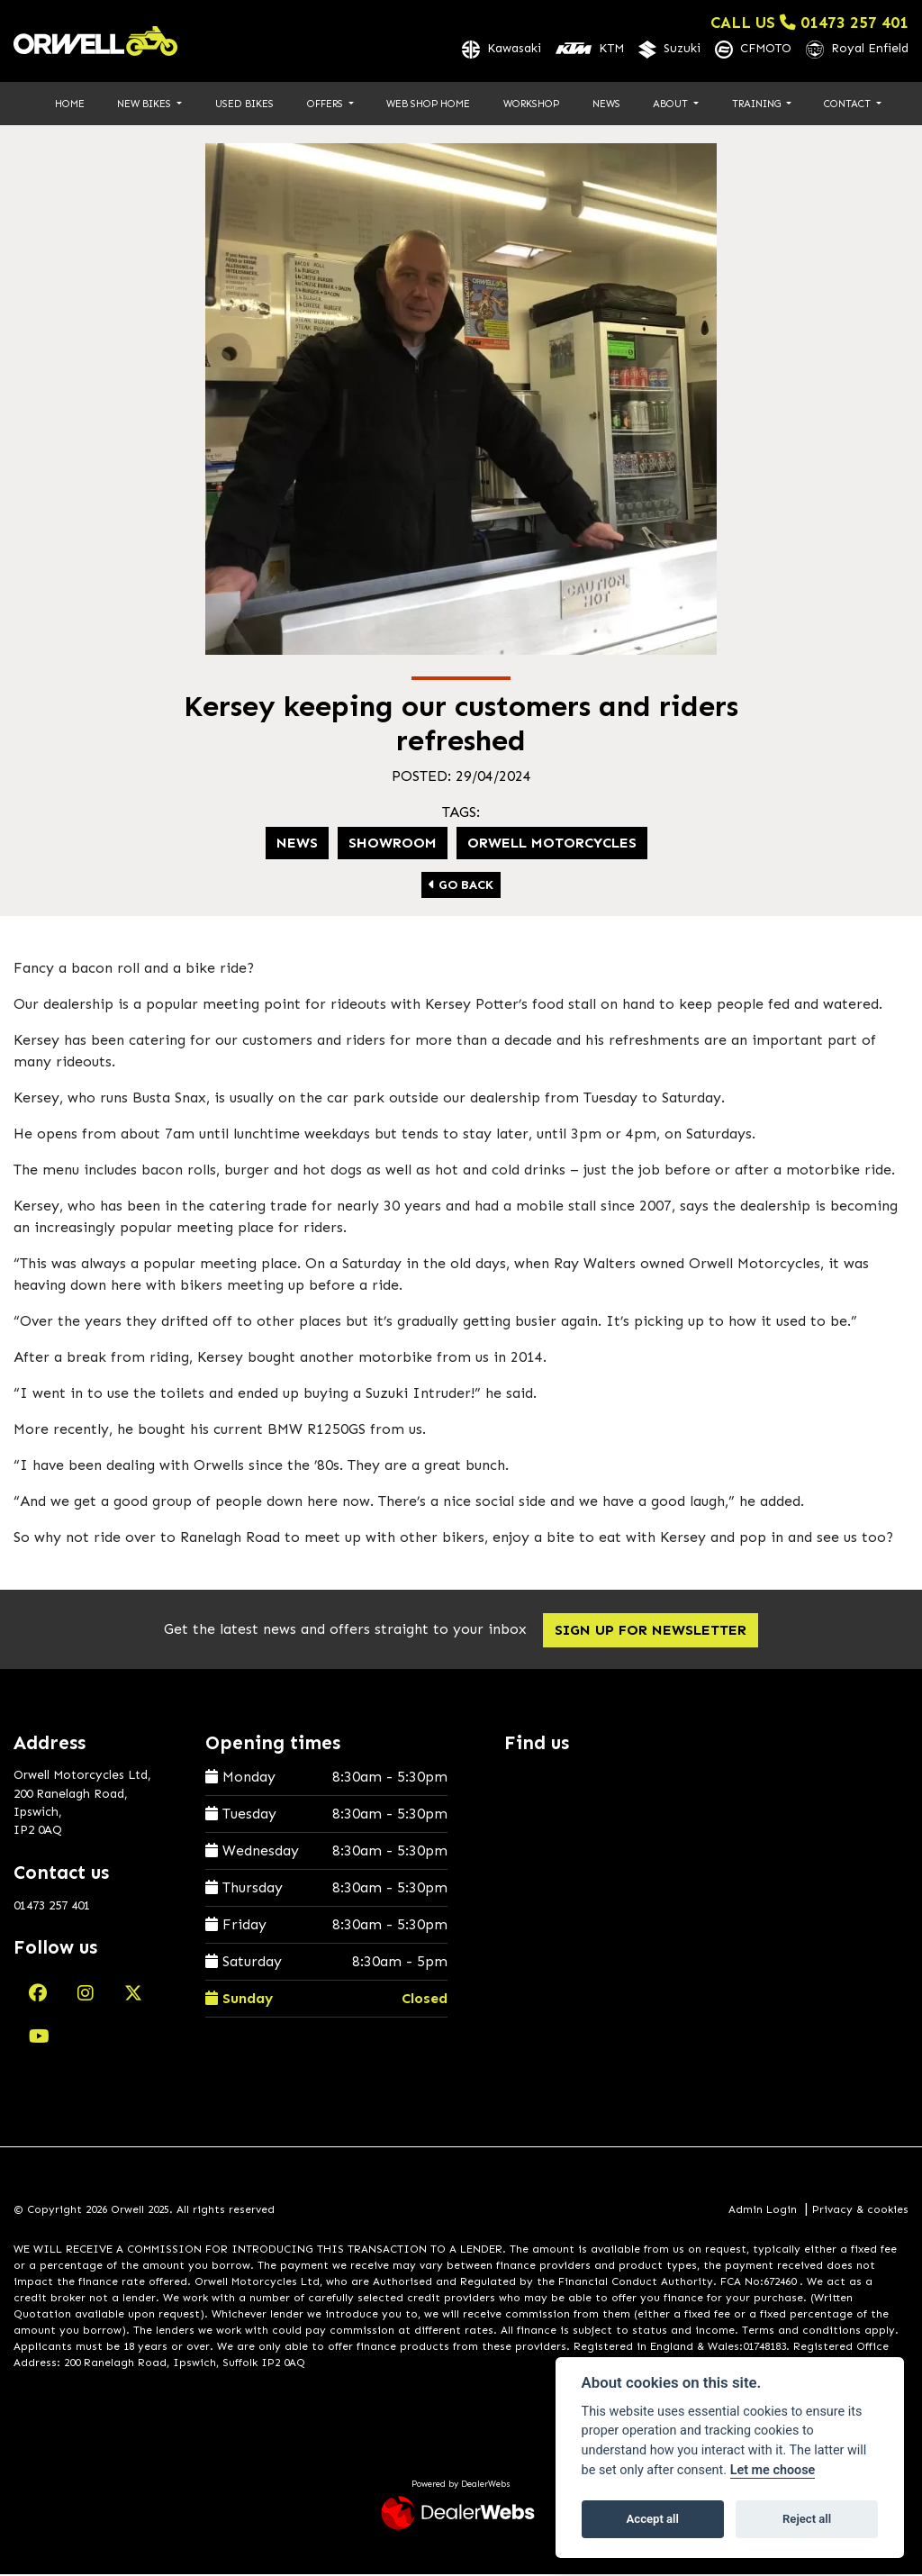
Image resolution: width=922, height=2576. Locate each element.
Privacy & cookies (860, 2210)
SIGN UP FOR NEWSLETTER (656, 1630)
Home (70, 104)
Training (757, 104)
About (672, 104)
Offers (326, 104)
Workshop (531, 104)
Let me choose (773, 2470)
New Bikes (145, 104)
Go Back (461, 885)
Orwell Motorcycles (552, 843)
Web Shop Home (428, 104)
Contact (848, 104)
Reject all (806, 2519)
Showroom (392, 843)
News (606, 104)
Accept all (653, 2519)
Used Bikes (244, 104)
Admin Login (762, 2210)
